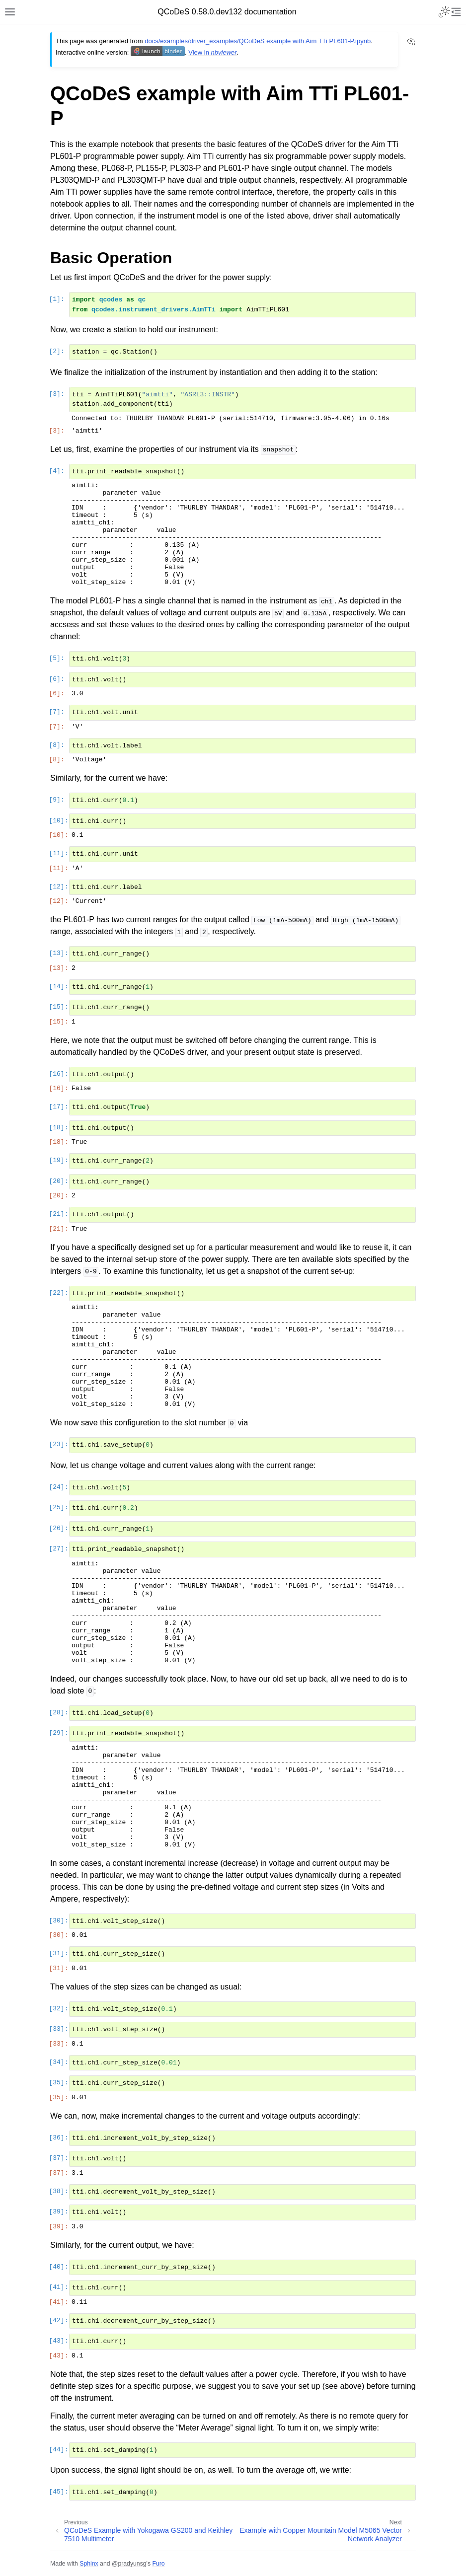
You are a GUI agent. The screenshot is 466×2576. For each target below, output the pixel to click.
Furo (158, 2563)
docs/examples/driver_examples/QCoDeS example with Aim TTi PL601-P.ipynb (258, 41)
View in (212, 52)
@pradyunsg (129, 2563)
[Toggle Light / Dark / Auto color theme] (444, 12)
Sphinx (88, 2563)
